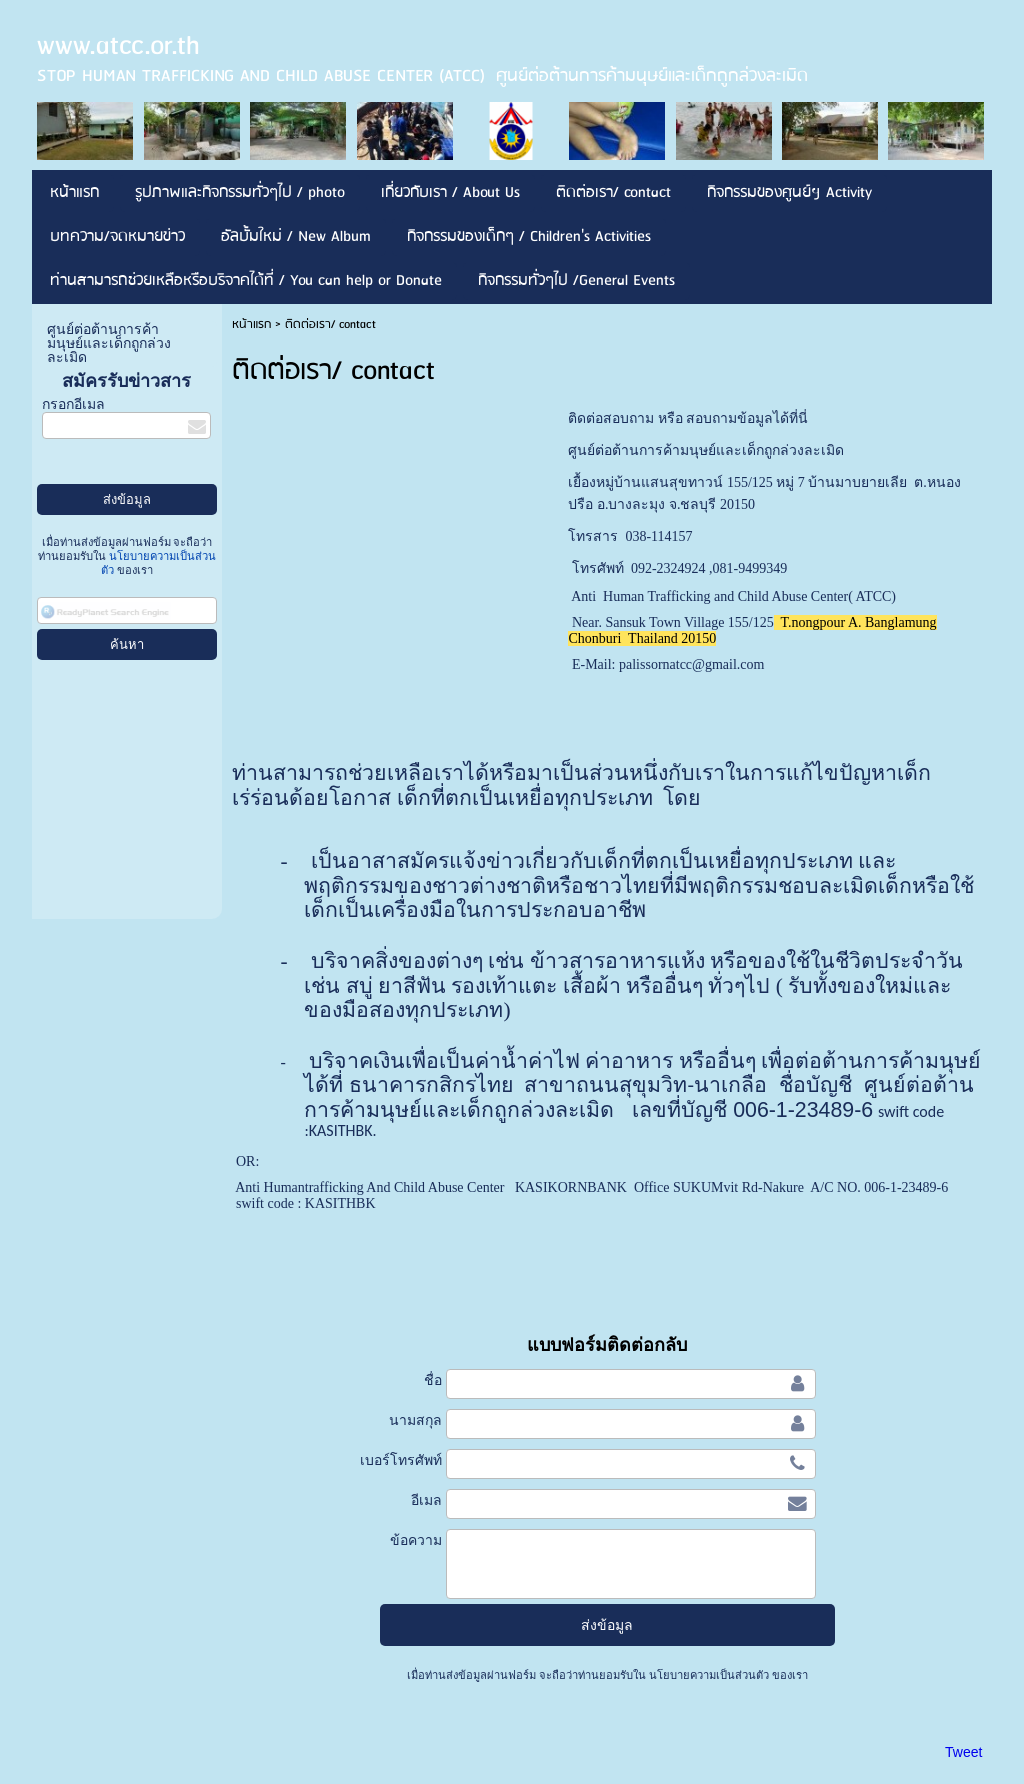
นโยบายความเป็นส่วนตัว (709, 1675)
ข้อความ (416, 1540)
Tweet (963, 1752)
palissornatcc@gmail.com (691, 664)
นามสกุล (415, 1420)
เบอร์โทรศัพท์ (401, 1460)
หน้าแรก (251, 324)
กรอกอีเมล (73, 404)
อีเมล (426, 1500)
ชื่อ (433, 1380)
